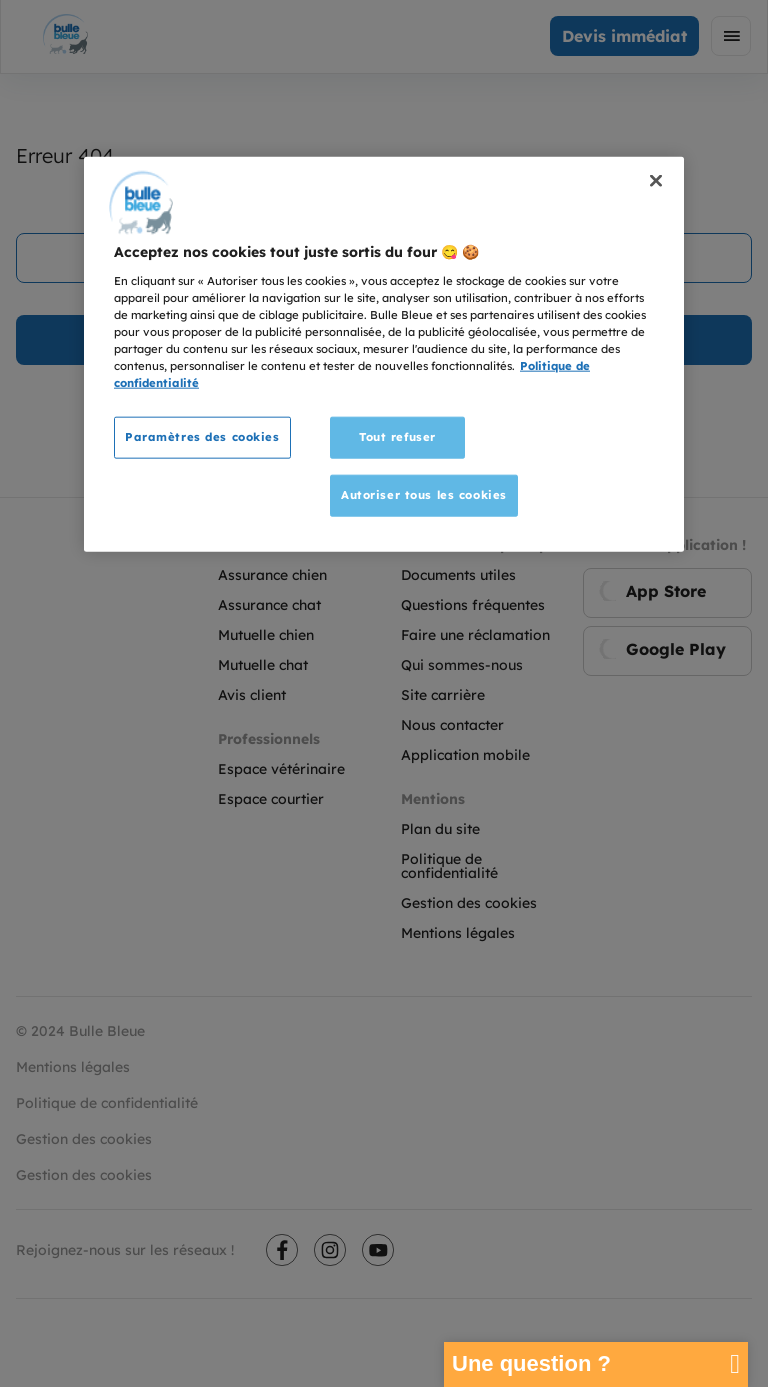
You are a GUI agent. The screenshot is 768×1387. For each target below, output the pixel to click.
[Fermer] (656, 181)
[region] (384, 354)
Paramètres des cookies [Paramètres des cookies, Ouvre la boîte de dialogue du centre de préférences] (202, 437)
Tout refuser (397, 437)
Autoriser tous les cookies (424, 495)
